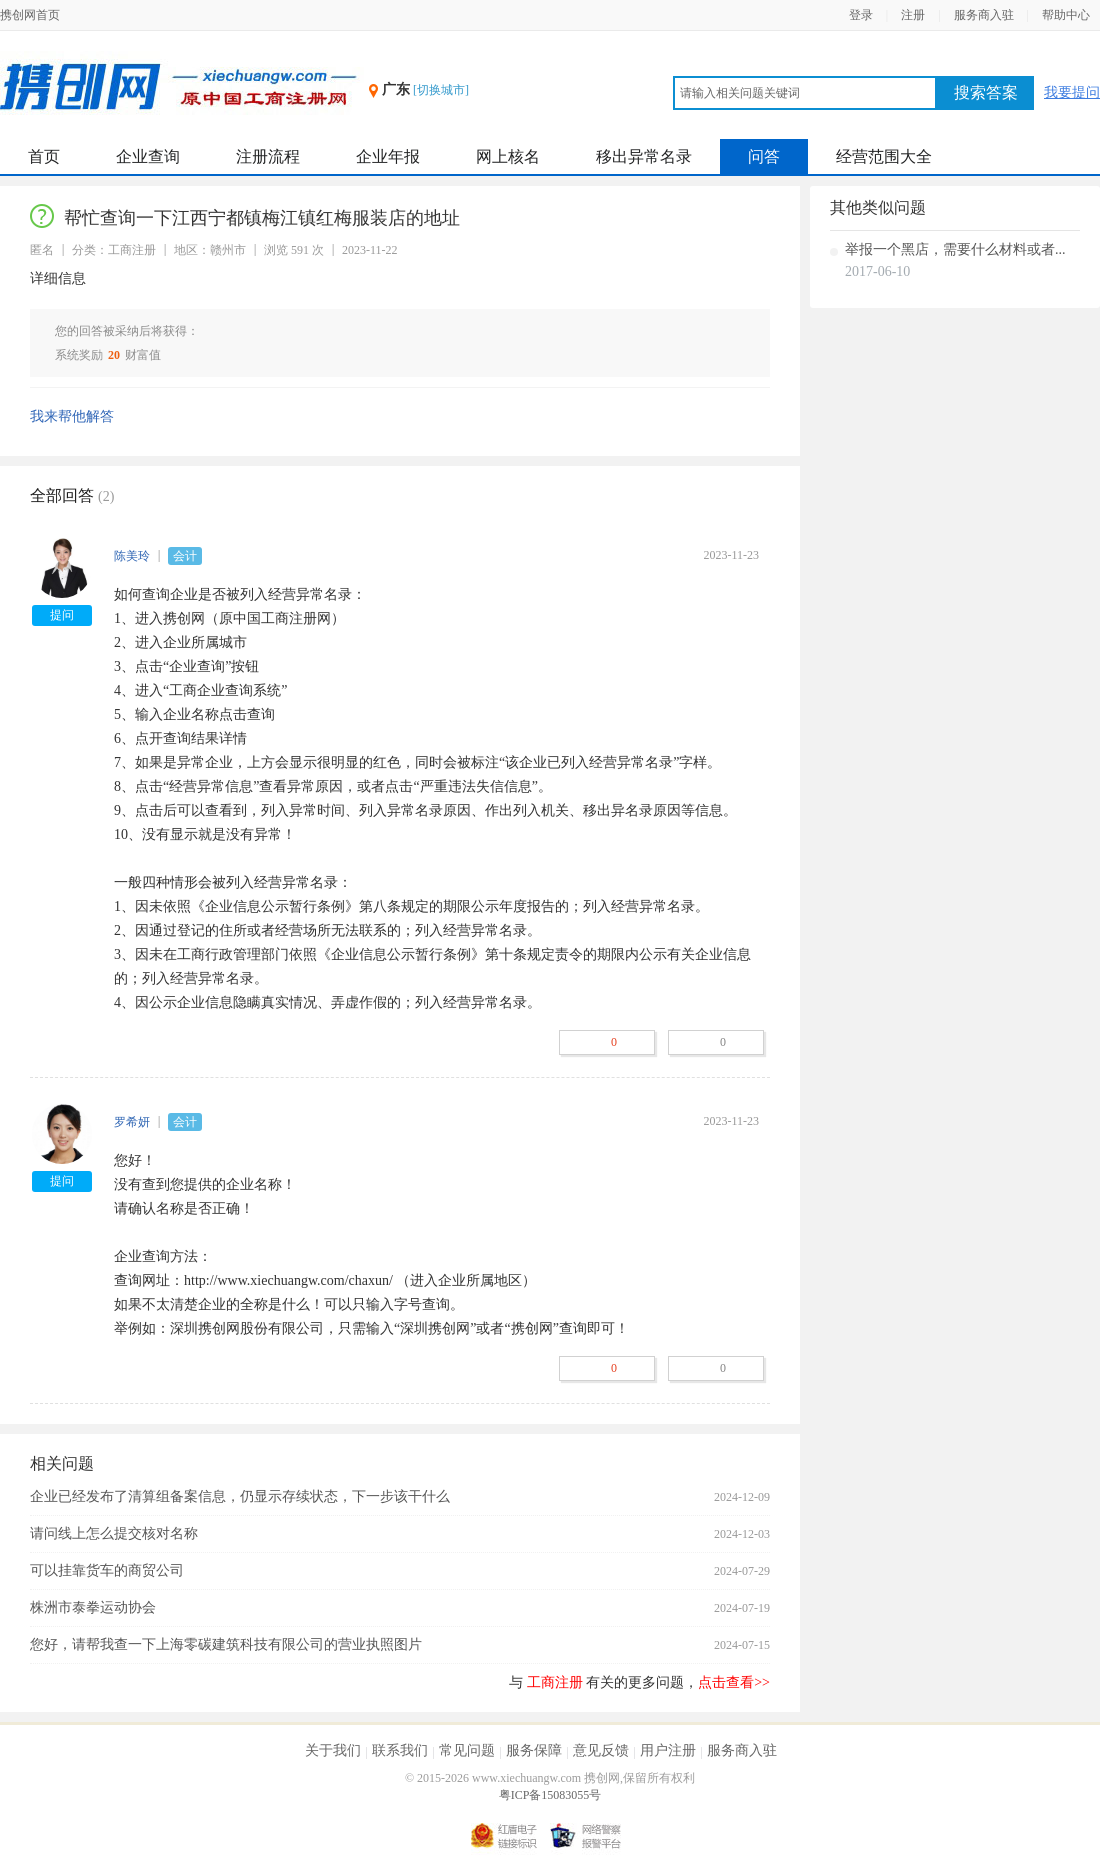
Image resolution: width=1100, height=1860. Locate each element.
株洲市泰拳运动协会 (93, 1607)
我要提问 (1072, 92)
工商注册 (555, 1682)
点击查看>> (734, 1682)
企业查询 (148, 156)
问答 (764, 156)
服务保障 (534, 1750)
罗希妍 (132, 1122)
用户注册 (668, 1750)
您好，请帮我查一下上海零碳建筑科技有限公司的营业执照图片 (226, 1644)
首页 (44, 156)
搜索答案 (986, 92)
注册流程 (268, 156)
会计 (185, 556)
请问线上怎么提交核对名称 (114, 1533)
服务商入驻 (984, 15)
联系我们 (400, 1750)
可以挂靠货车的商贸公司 (107, 1570)
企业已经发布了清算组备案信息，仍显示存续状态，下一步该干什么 (240, 1496)
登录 (861, 15)
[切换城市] (441, 90)
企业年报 (388, 156)
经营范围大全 (884, 156)
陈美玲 (132, 556)
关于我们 (333, 1750)
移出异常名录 (644, 156)
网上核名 (508, 156)
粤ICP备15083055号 (550, 1795)
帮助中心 (1066, 15)
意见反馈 (601, 1750)
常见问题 (467, 1750)
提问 (62, 615)
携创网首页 (30, 15)
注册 (913, 15)
